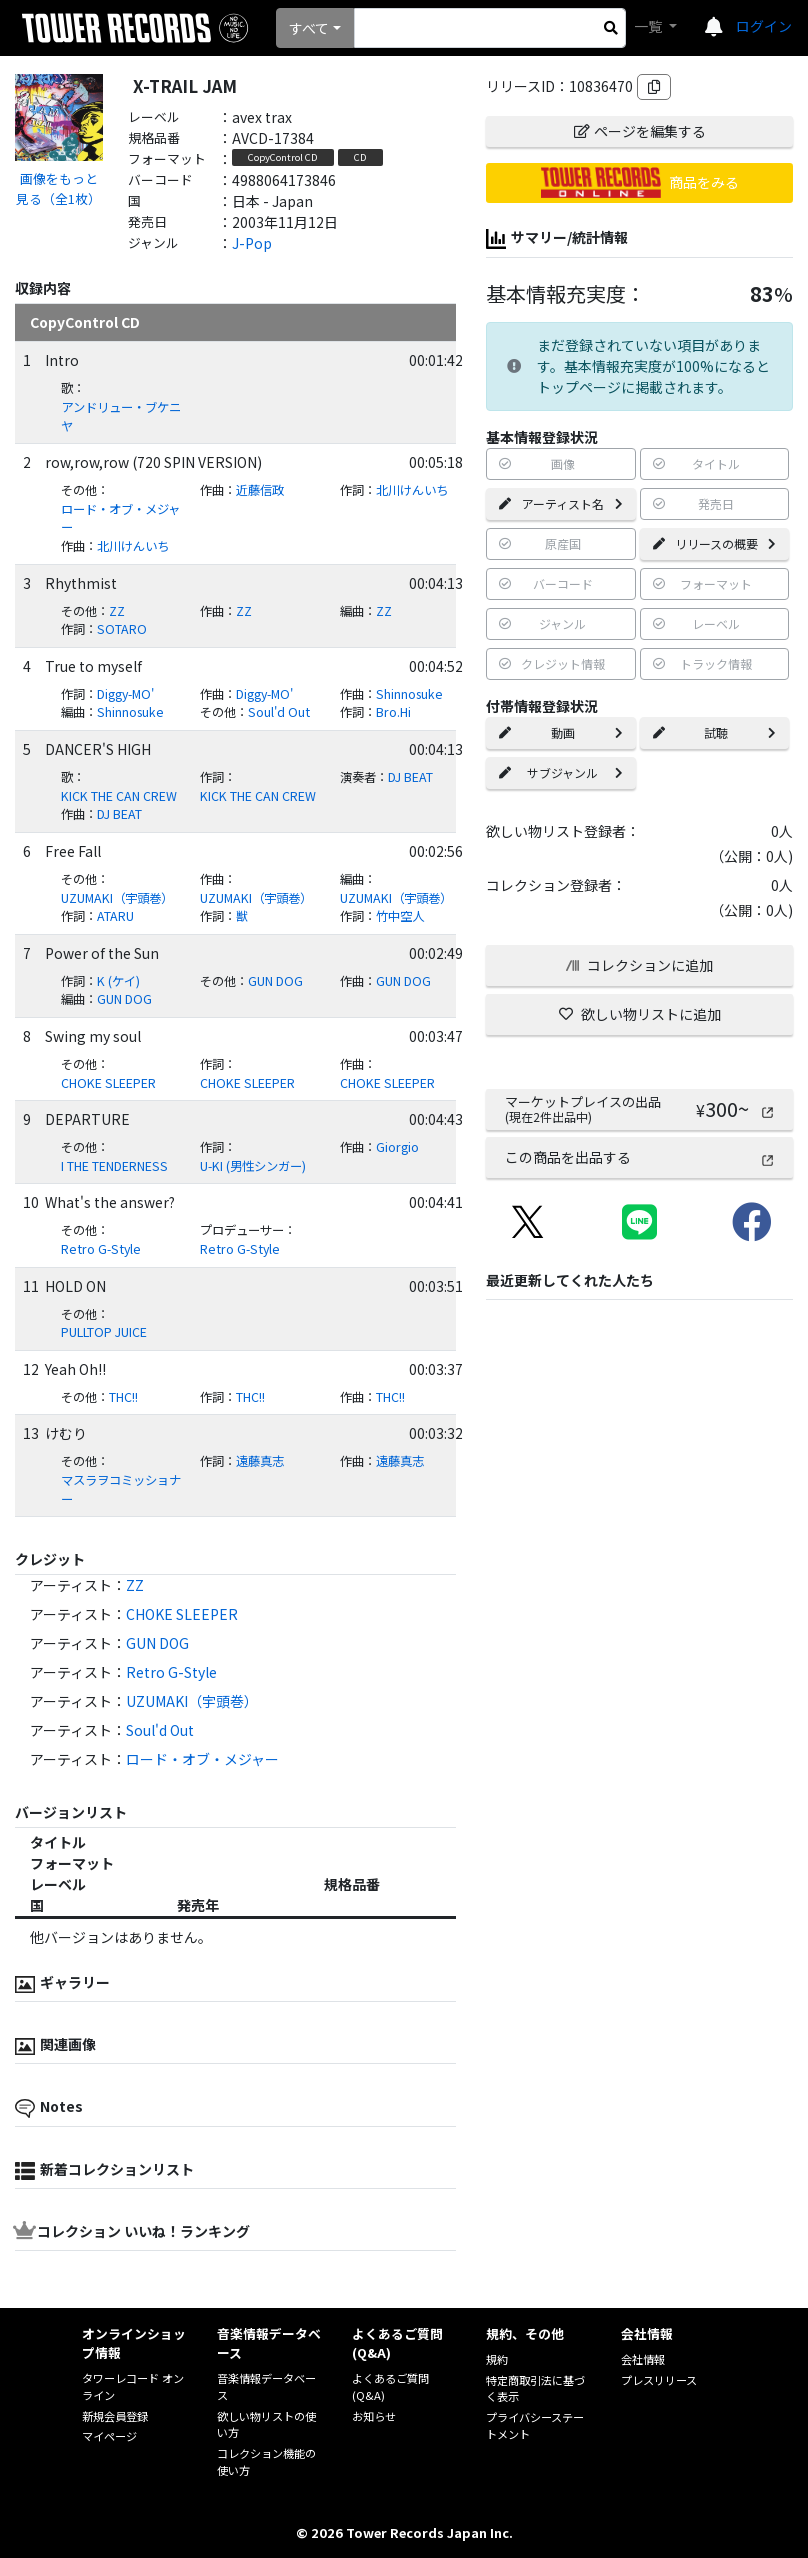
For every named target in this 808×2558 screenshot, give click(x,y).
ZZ (117, 611)
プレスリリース (659, 2380)
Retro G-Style (101, 1249)
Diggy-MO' (125, 694)
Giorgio (397, 1147)
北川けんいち (412, 490)
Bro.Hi (393, 712)
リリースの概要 (714, 543)
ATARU (115, 916)
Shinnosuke (409, 694)
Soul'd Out (279, 712)
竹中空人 (400, 916)
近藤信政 (260, 490)
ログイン (764, 26)
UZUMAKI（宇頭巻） (117, 898)
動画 (560, 732)
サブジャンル (560, 772)
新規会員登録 (115, 2416)
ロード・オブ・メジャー (120, 518)
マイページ (109, 2436)
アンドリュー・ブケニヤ (121, 416)
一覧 (649, 26)
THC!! (123, 1397)
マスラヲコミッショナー (121, 1489)
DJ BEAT (410, 777)
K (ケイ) (118, 981)
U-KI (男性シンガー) (253, 1166)
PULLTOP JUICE (104, 1332)
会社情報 (643, 2359)
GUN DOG (275, 981)
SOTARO (122, 629)
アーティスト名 (560, 503)
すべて (309, 28)
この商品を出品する (640, 1157)
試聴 (714, 732)
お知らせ (374, 2416)
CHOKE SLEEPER (108, 1083)
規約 (497, 2359)
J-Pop (252, 243)
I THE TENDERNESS (114, 1166)
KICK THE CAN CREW (119, 796)
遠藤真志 (260, 1461)
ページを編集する (640, 131)
